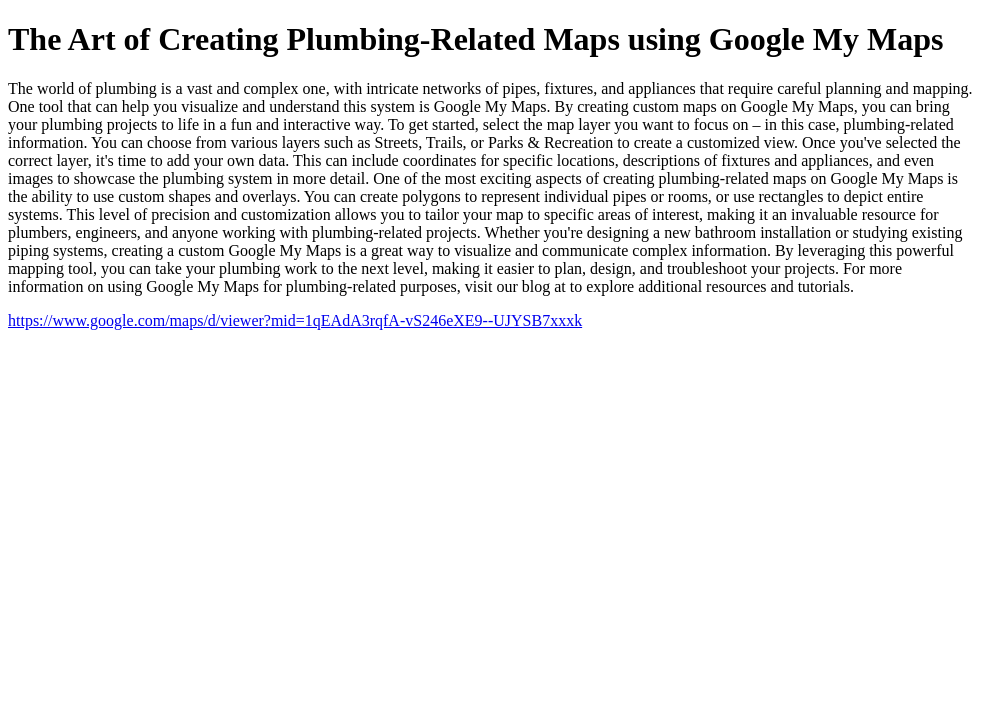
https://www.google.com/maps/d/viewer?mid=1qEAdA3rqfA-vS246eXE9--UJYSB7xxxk (295, 320)
